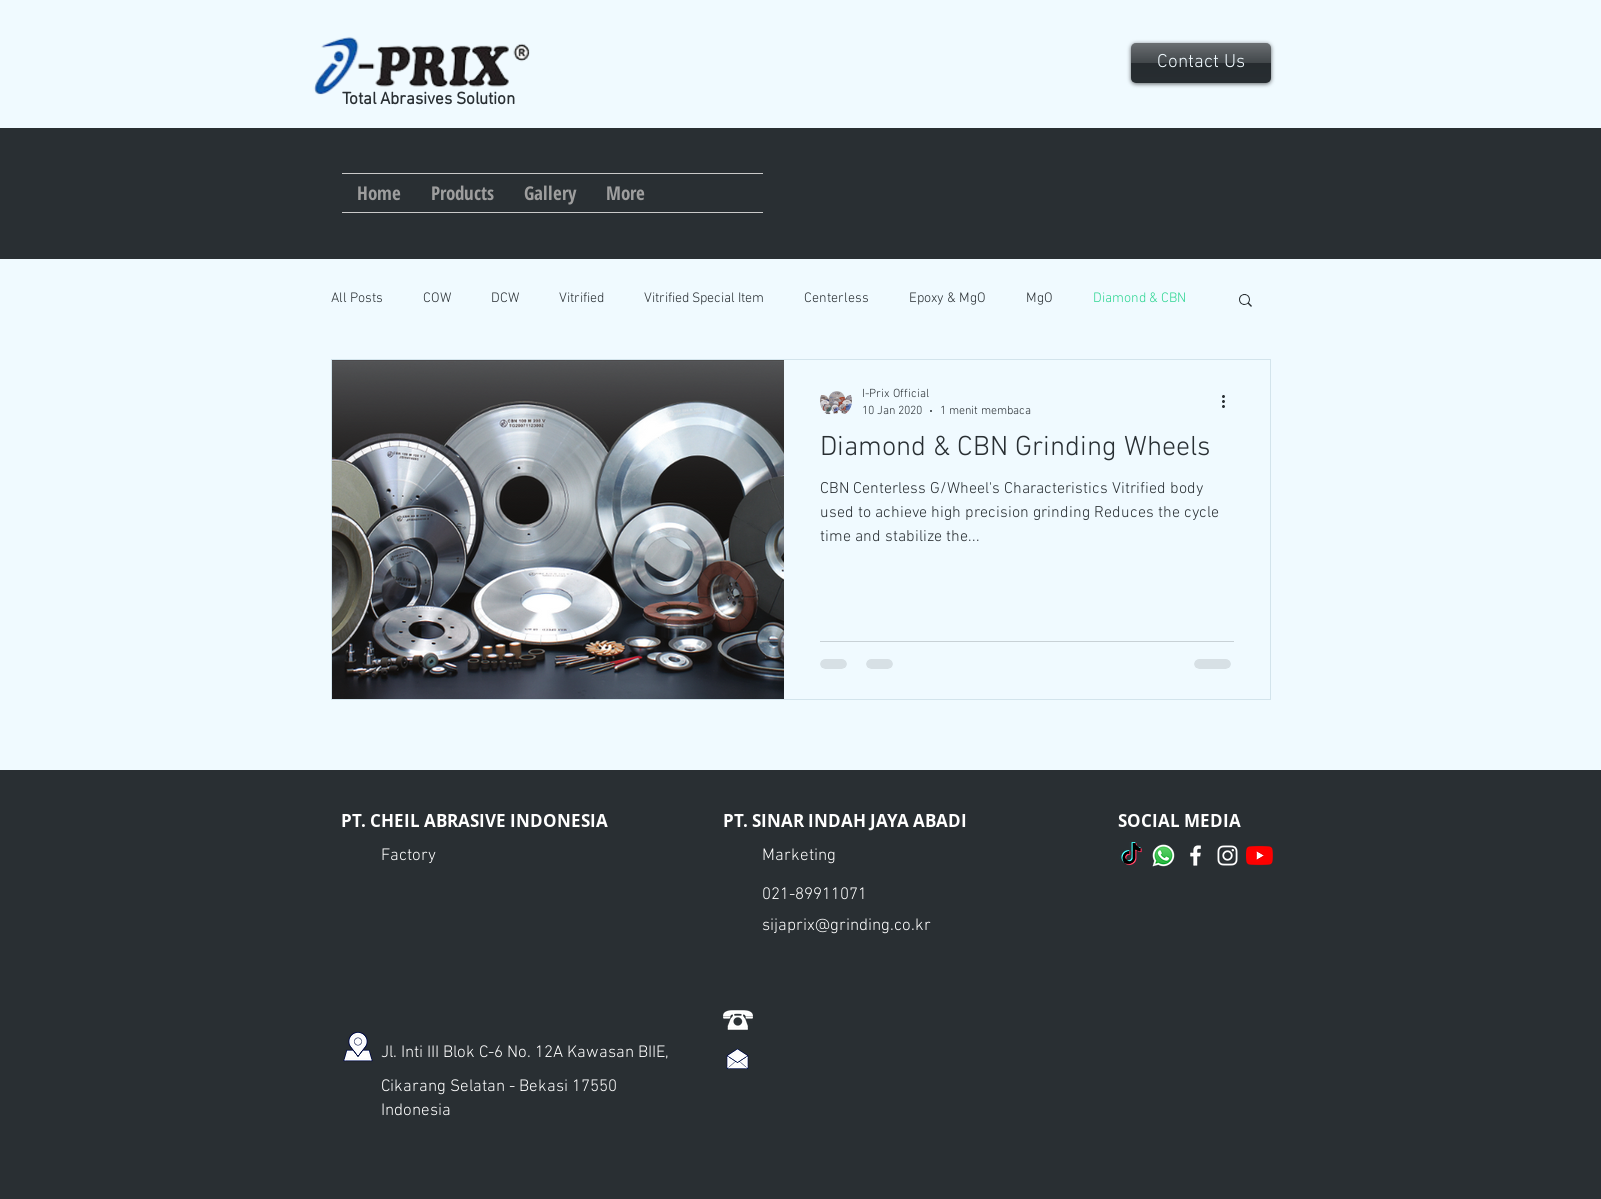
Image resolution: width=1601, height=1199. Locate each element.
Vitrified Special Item (704, 298)
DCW (505, 298)
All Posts (357, 298)
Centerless (836, 298)
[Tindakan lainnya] (1231, 401)
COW (437, 298)
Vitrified (581, 298)
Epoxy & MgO (947, 298)
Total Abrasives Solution (428, 100)
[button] (1245, 301)
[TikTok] (1131, 855)
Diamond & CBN (1139, 298)
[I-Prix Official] (1195, 855)
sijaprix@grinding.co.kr (846, 926)
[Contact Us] (1201, 63)
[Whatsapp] (1163, 855)
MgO (1039, 298)
